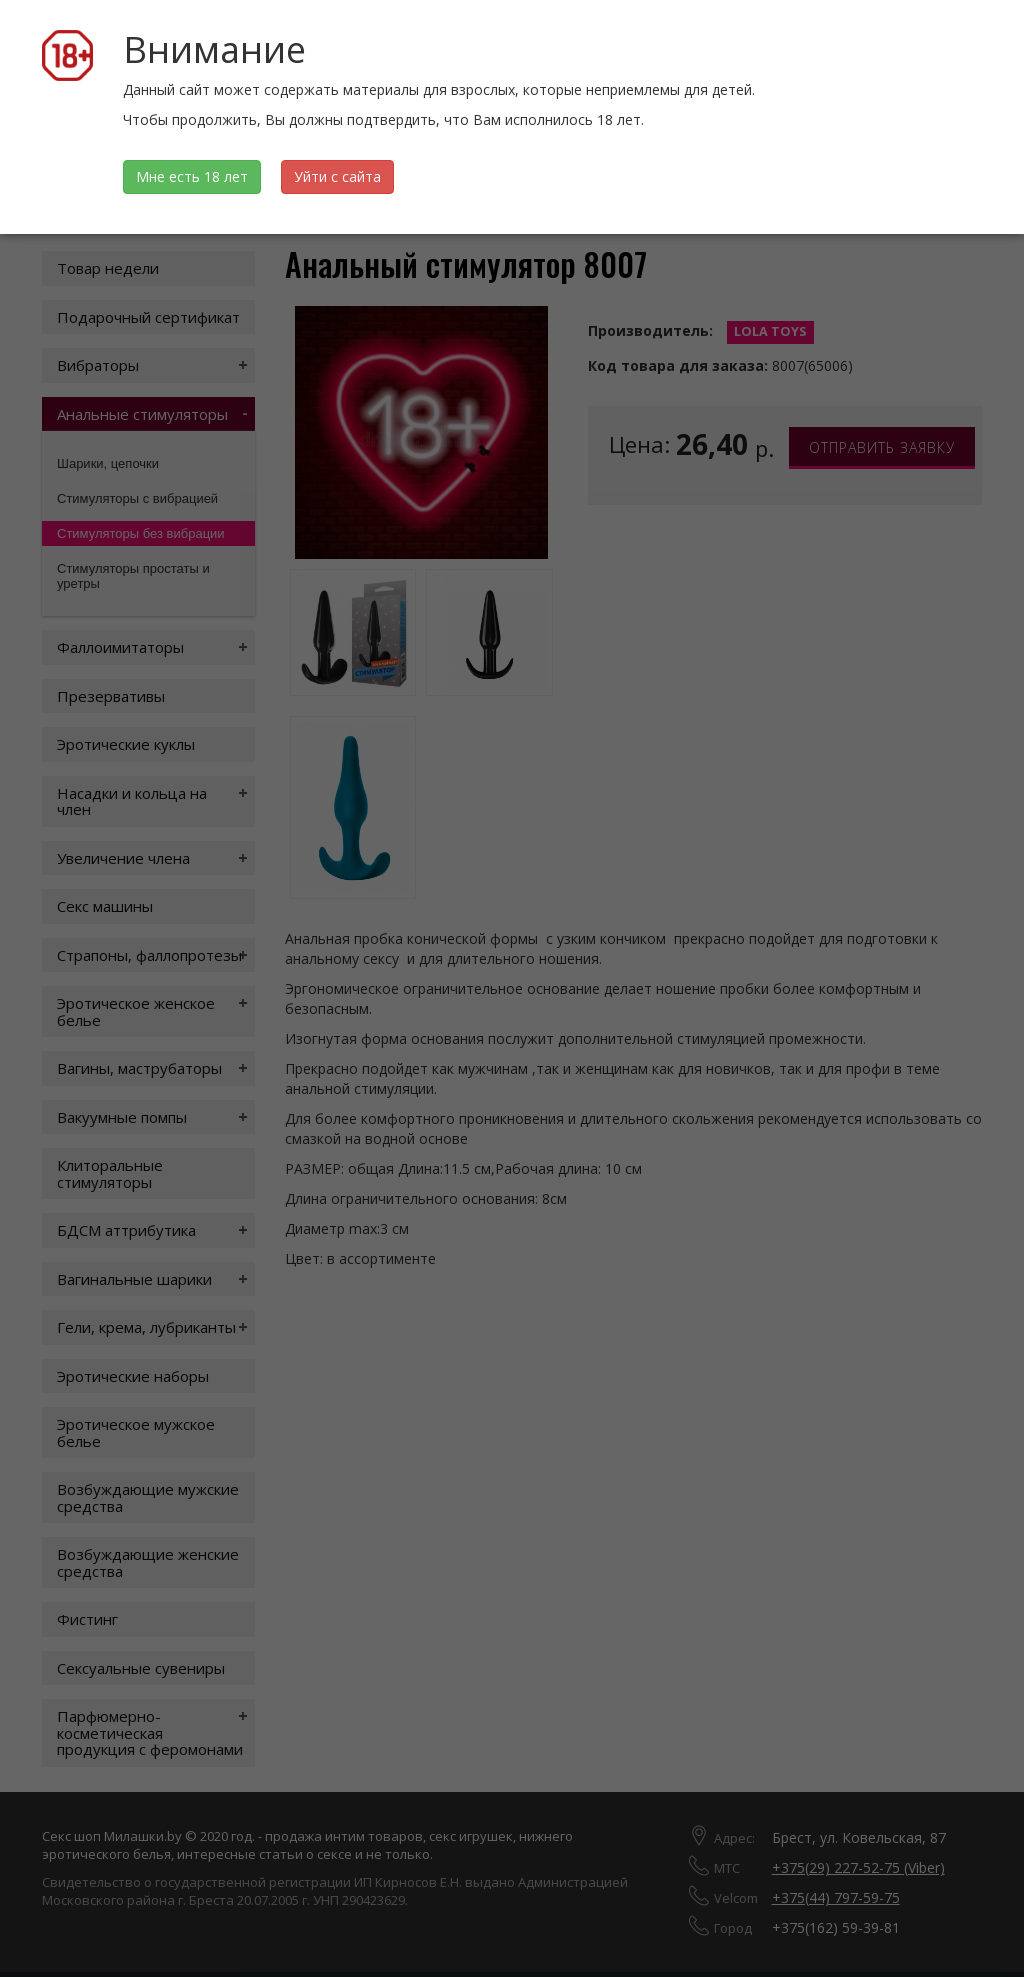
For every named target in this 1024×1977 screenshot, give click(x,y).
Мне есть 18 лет (192, 176)
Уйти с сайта (337, 176)
